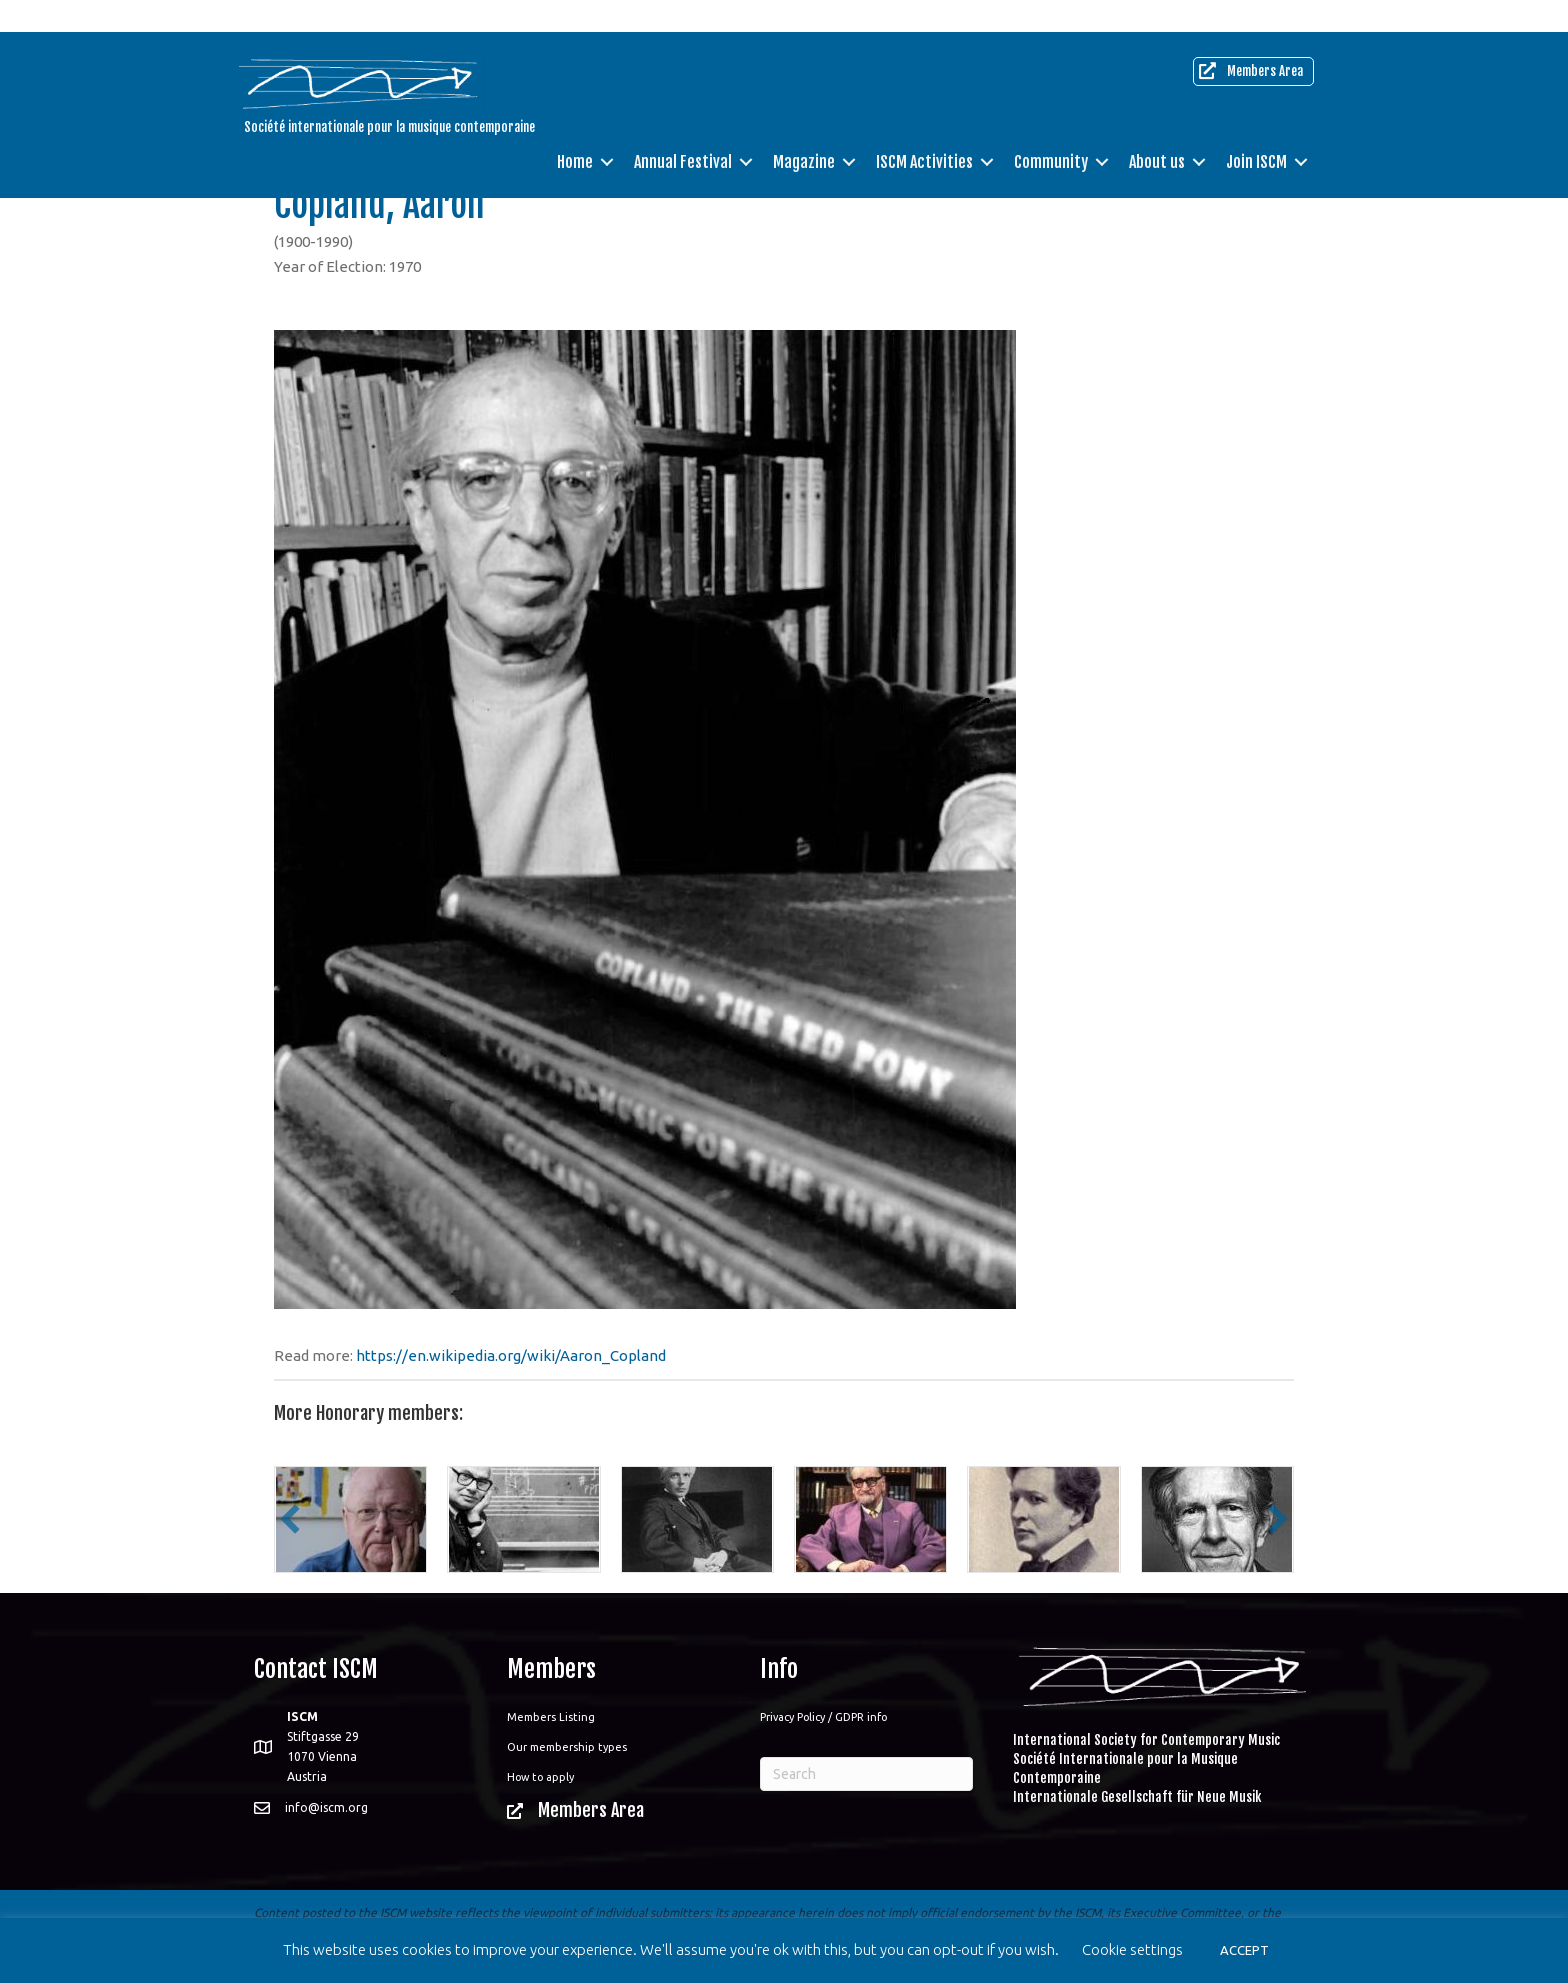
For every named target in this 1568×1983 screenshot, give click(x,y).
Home (575, 130)
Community (1051, 130)
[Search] (866, 1774)
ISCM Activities (924, 130)
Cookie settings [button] (1132, 1949)
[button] (290, 1519)
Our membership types (567, 1747)
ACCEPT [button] (1244, 1950)
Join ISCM (1256, 130)
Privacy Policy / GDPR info (823, 1717)
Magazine (804, 130)
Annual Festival (683, 130)
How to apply (540, 1777)
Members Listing (551, 1717)
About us (1157, 130)
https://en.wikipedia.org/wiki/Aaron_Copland (511, 1355)
